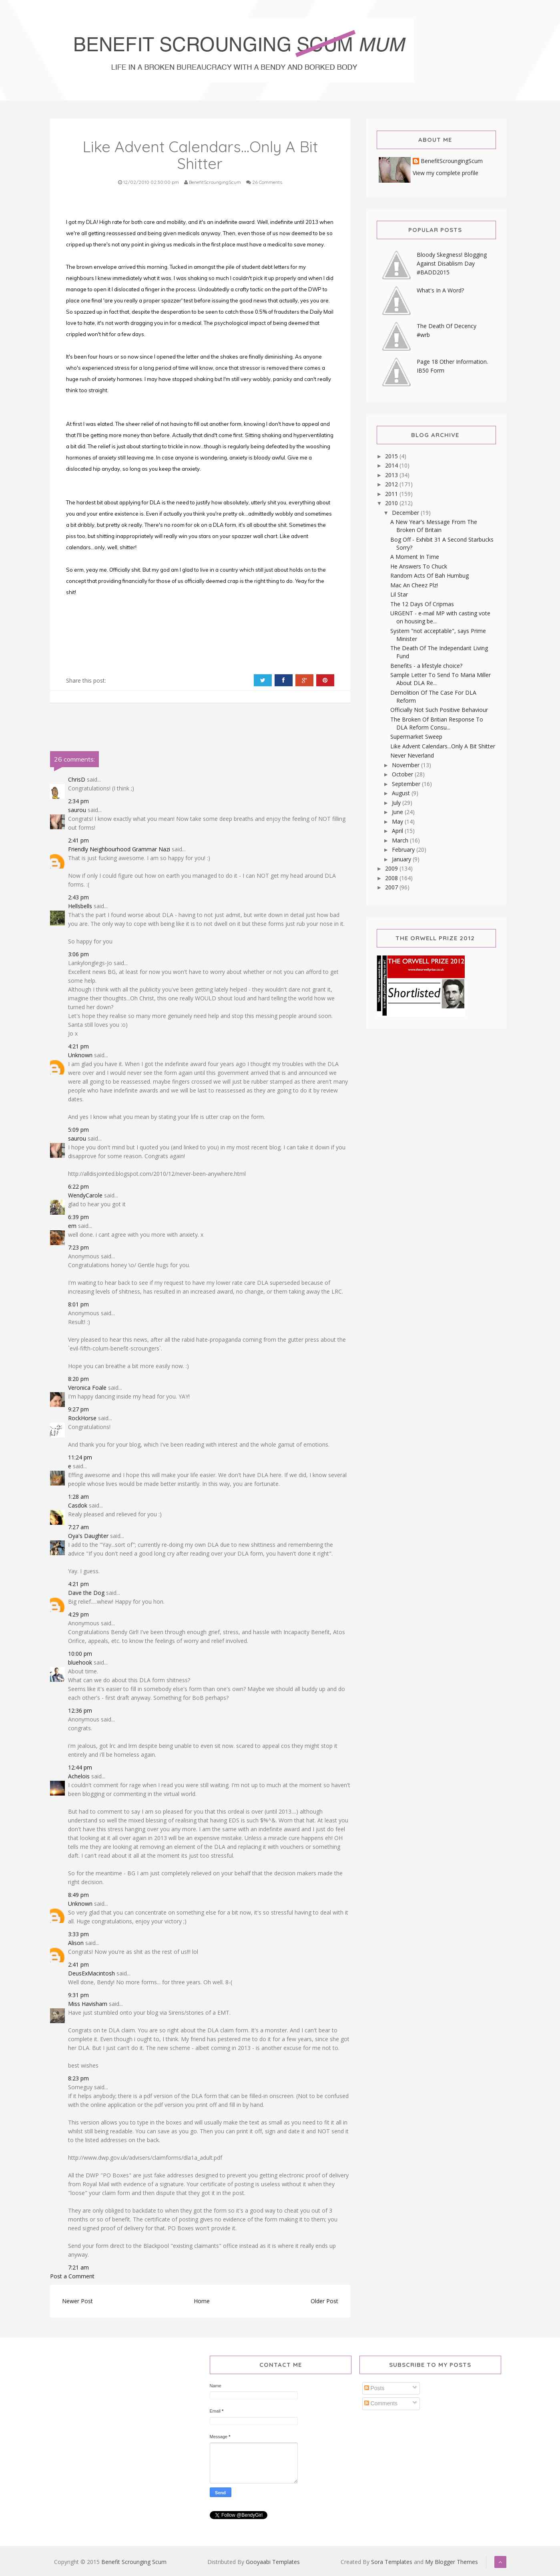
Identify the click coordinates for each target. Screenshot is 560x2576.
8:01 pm (78, 1304)
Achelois (79, 1776)
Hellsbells (80, 906)
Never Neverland (412, 755)
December (406, 512)
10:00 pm (80, 1653)
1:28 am (78, 1496)
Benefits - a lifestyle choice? (426, 665)
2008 (392, 878)
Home (202, 2301)
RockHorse (82, 1418)
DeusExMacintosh (91, 1973)
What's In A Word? (440, 290)
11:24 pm (80, 1457)
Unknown (80, 1055)
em (72, 1226)
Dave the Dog (86, 1592)
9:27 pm (78, 1409)
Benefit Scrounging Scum (134, 2562)
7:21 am (78, 2267)
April (398, 830)
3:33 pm (78, 1934)
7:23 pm (78, 1247)
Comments (381, 2403)
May (398, 821)
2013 (392, 475)
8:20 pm (78, 1379)
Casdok (77, 1505)
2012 (392, 484)
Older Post (324, 2301)
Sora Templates (391, 2562)
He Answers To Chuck (418, 566)
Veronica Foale (87, 1387)
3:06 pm (78, 954)
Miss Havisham (87, 2004)
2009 (392, 868)
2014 (392, 465)
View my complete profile (445, 173)
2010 (392, 503)
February (404, 849)
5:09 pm (78, 1129)
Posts (374, 2388)
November (406, 765)
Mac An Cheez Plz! (414, 585)
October (403, 774)
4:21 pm (78, 1046)
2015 (392, 456)
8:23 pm (78, 2078)
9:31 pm (78, 1995)
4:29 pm (78, 1614)
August (401, 793)
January (402, 859)
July (397, 802)
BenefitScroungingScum (452, 161)
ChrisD (76, 779)
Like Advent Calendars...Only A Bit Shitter (442, 746)
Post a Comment (72, 2276)
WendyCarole (85, 1195)
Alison (76, 1943)
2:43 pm (78, 897)
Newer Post (77, 2301)
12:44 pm (80, 1767)
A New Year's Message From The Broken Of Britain (433, 526)
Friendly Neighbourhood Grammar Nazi (119, 849)
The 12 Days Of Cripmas (422, 604)
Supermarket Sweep (416, 736)
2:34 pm (78, 801)
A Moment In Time (414, 556)
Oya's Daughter (88, 1536)
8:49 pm (78, 1895)
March (401, 840)
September (407, 784)
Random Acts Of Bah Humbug (429, 575)
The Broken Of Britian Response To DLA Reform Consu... (436, 723)
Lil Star (399, 594)
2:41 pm (78, 840)
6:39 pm (78, 1217)
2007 (392, 887)
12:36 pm (80, 1710)
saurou (77, 810)
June (398, 812)
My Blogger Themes (451, 2562)
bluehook (80, 1662)
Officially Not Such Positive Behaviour (439, 710)
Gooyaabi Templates (273, 2562)
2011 (392, 494)
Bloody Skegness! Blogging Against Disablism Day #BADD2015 (452, 263)
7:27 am (78, 1527)
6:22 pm (78, 1186)
